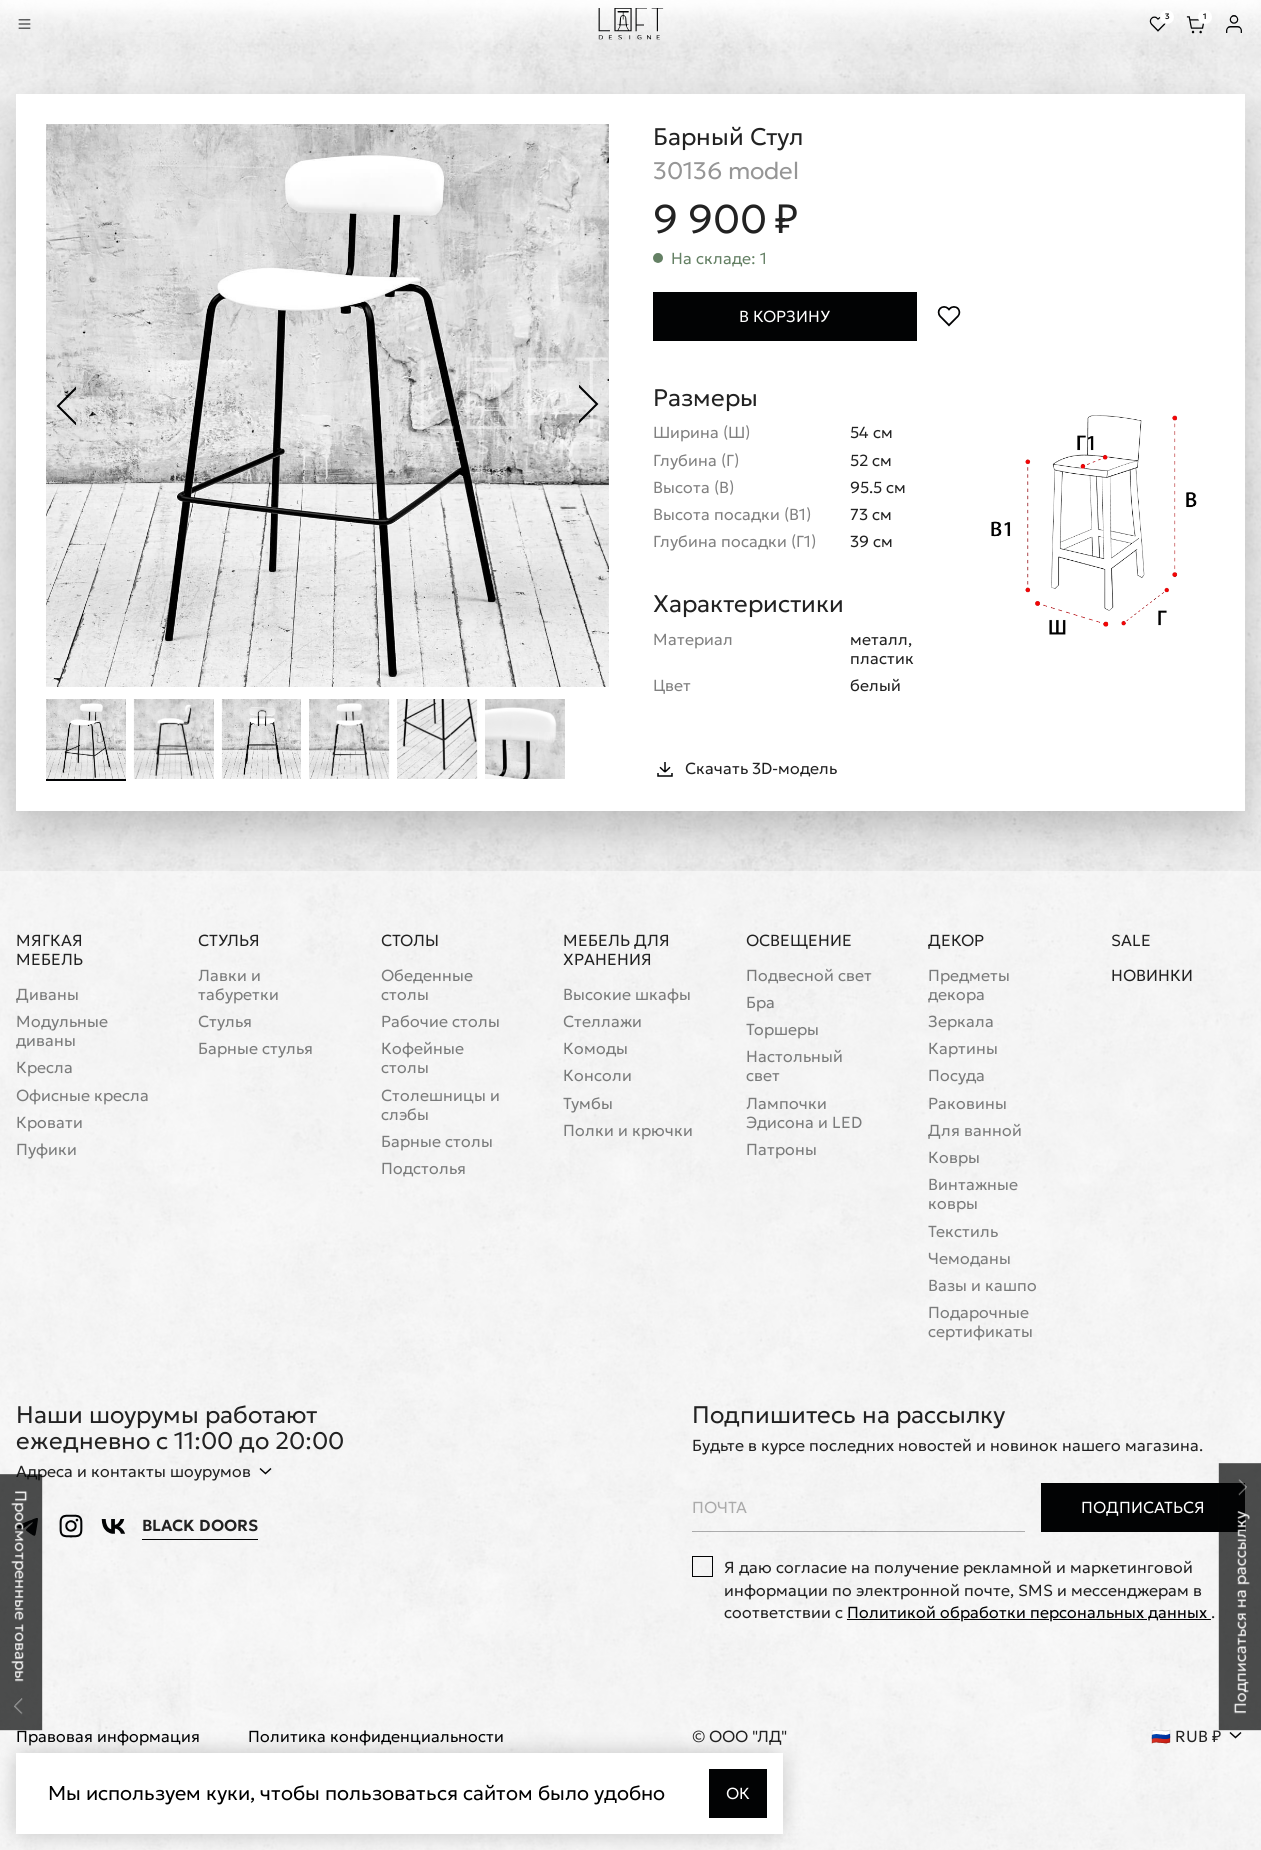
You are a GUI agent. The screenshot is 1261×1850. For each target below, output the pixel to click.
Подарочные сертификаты (980, 1322)
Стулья (229, 940)
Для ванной (975, 1130)
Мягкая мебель (49, 949)
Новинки (1152, 975)
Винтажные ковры (973, 1195)
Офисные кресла (82, 1095)
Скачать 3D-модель (745, 769)
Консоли (597, 1076)
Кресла (44, 1068)
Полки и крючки (628, 1130)
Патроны (781, 1149)
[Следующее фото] (589, 406)
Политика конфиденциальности (376, 1737)
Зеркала (961, 1021)
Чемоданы (969, 1258)
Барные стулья (255, 1049)
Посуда (956, 1076)
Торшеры (782, 1029)
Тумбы (588, 1103)
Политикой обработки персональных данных (1029, 1612)
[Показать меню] (24, 24)
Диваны (47, 994)
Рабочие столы (440, 1021)
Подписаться (1143, 1507)
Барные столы (437, 1141)
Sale (1131, 940)
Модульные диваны (62, 1031)
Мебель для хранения (616, 949)
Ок (738, 1793)
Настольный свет (794, 1067)
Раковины (967, 1103)
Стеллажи (602, 1021)
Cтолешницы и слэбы (440, 1105)
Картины (963, 1049)
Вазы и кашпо (982, 1285)
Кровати (49, 1122)
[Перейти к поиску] (52, 24)
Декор (956, 940)
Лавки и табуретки (238, 985)
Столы (410, 940)
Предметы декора (969, 985)
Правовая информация (108, 1737)
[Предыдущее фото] (66, 406)
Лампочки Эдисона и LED (804, 1113)
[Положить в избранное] (949, 316)
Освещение (799, 940)
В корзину (784, 316)
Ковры (954, 1157)
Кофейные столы (422, 1059)
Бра (760, 1002)
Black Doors (200, 1525)
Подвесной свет (809, 975)
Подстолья (423, 1169)
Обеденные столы (427, 985)
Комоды (595, 1049)
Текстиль (963, 1231)
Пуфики (46, 1149)
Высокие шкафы (627, 994)
